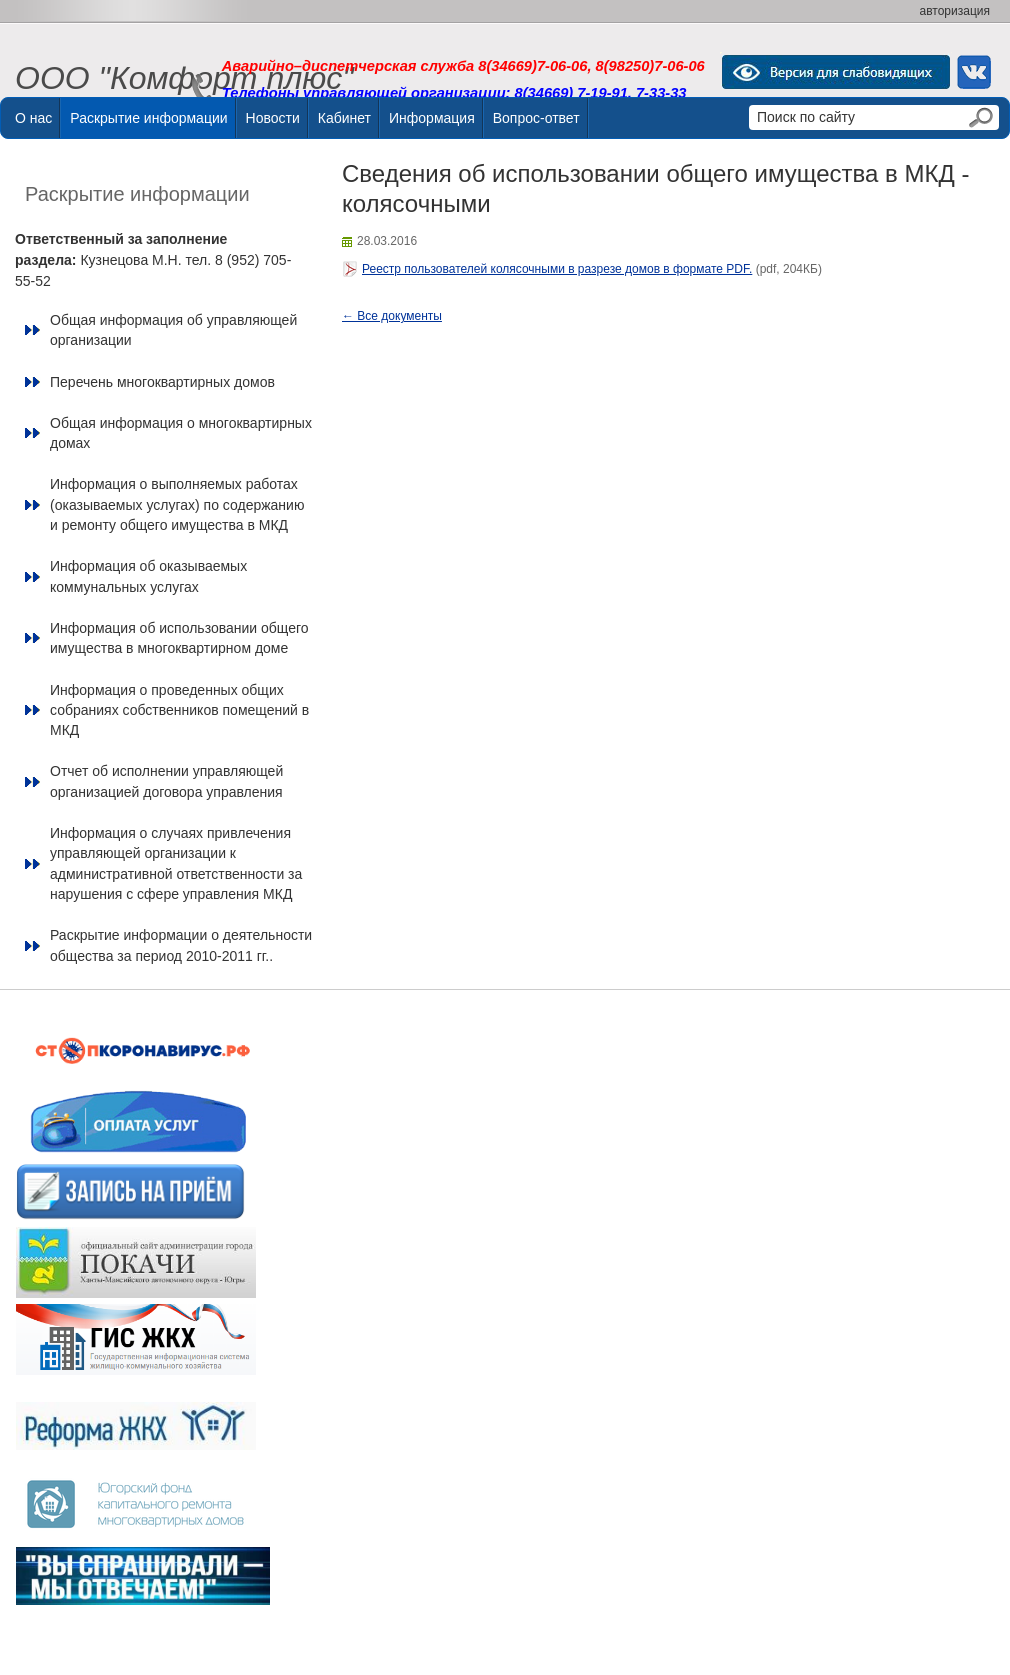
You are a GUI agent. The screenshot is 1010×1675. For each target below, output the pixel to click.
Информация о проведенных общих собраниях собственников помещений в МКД (179, 710)
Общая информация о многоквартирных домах (181, 433)
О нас (33, 118)
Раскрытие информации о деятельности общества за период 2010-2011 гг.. (181, 945)
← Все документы (392, 316)
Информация (432, 118)
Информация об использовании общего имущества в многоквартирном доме (179, 638)
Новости (273, 118)
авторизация (955, 11)
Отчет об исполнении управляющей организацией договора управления (166, 781)
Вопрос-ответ (536, 118)
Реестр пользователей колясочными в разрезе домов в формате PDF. (557, 269)
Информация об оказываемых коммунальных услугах (148, 576)
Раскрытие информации (148, 118)
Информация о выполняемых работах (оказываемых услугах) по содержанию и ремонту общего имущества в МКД (177, 504)
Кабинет (344, 118)
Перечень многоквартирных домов (162, 382)
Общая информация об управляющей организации (173, 330)
